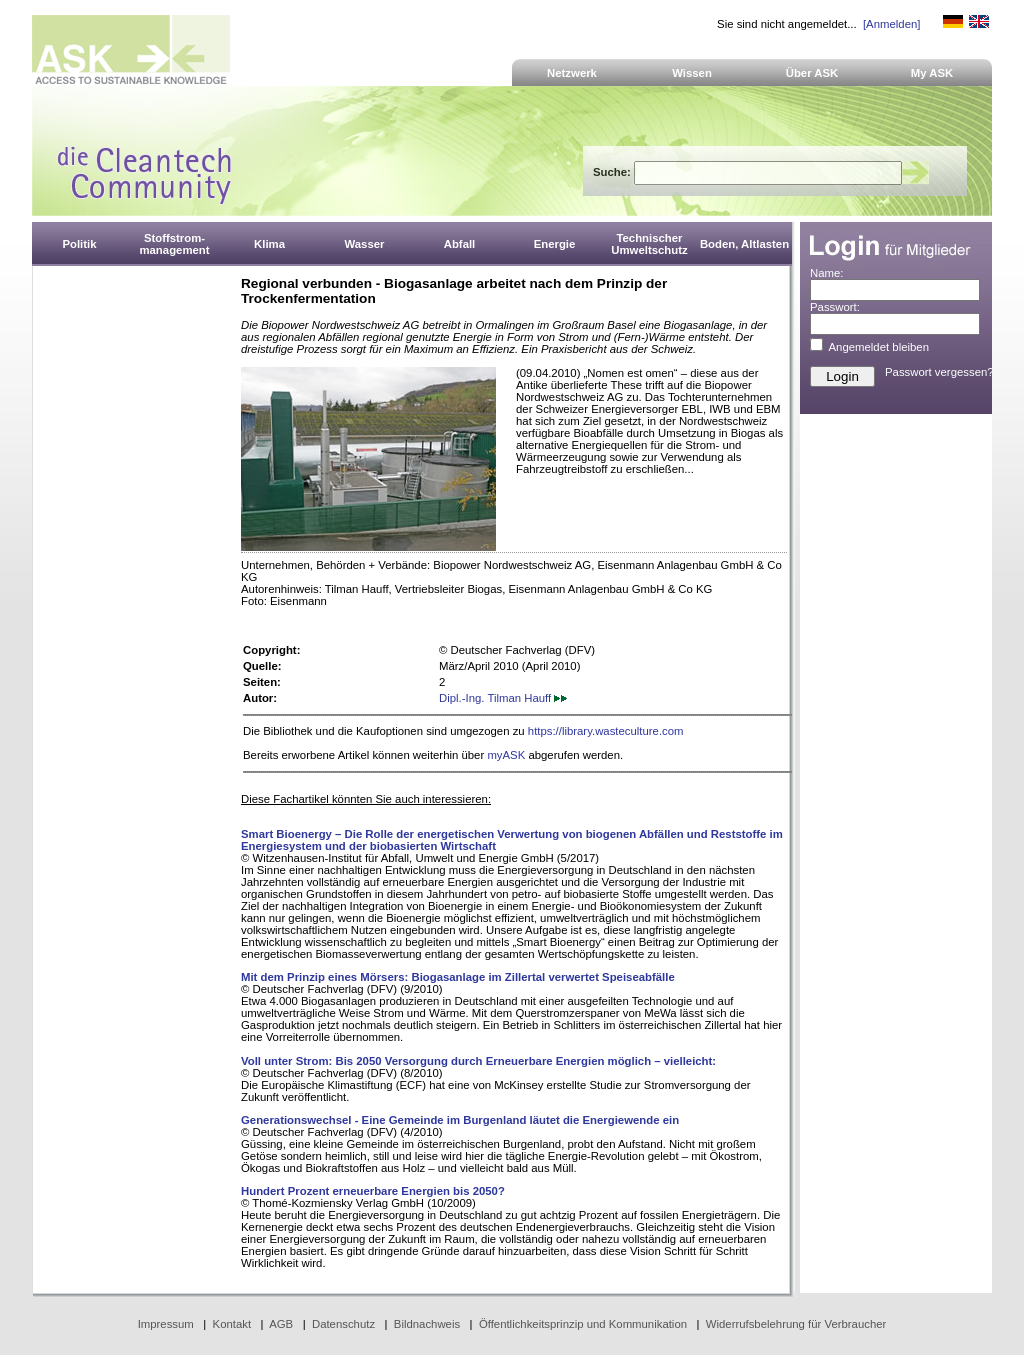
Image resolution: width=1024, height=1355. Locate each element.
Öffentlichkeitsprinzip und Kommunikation (583, 1324)
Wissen (692, 73)
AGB (281, 1324)
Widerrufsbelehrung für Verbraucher (796, 1324)
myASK (506, 755)
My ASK (932, 73)
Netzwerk (572, 73)
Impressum (166, 1324)
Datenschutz (343, 1324)
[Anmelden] (891, 24)
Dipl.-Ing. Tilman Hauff (503, 698)
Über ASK (812, 73)
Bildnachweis (427, 1324)
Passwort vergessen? (939, 372)
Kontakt (232, 1324)
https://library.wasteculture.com (606, 731)
